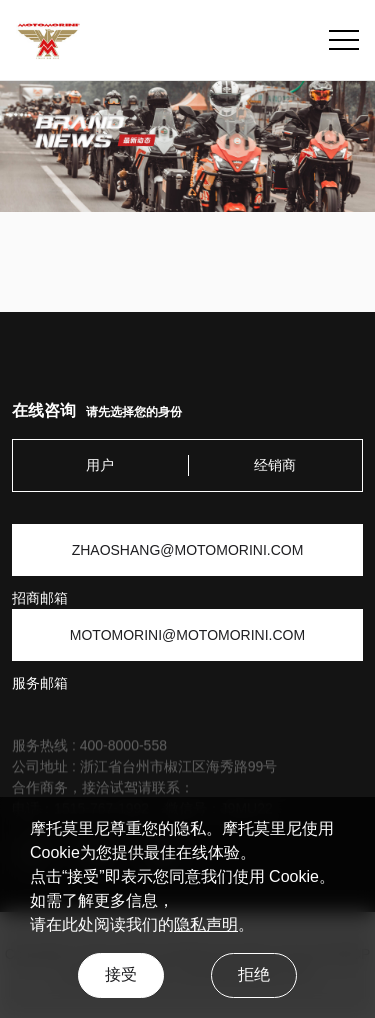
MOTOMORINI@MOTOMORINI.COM (187, 635)
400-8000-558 (123, 750)
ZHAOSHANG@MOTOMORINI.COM (188, 550)
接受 (121, 974)
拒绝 (254, 974)
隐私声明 (206, 924)
